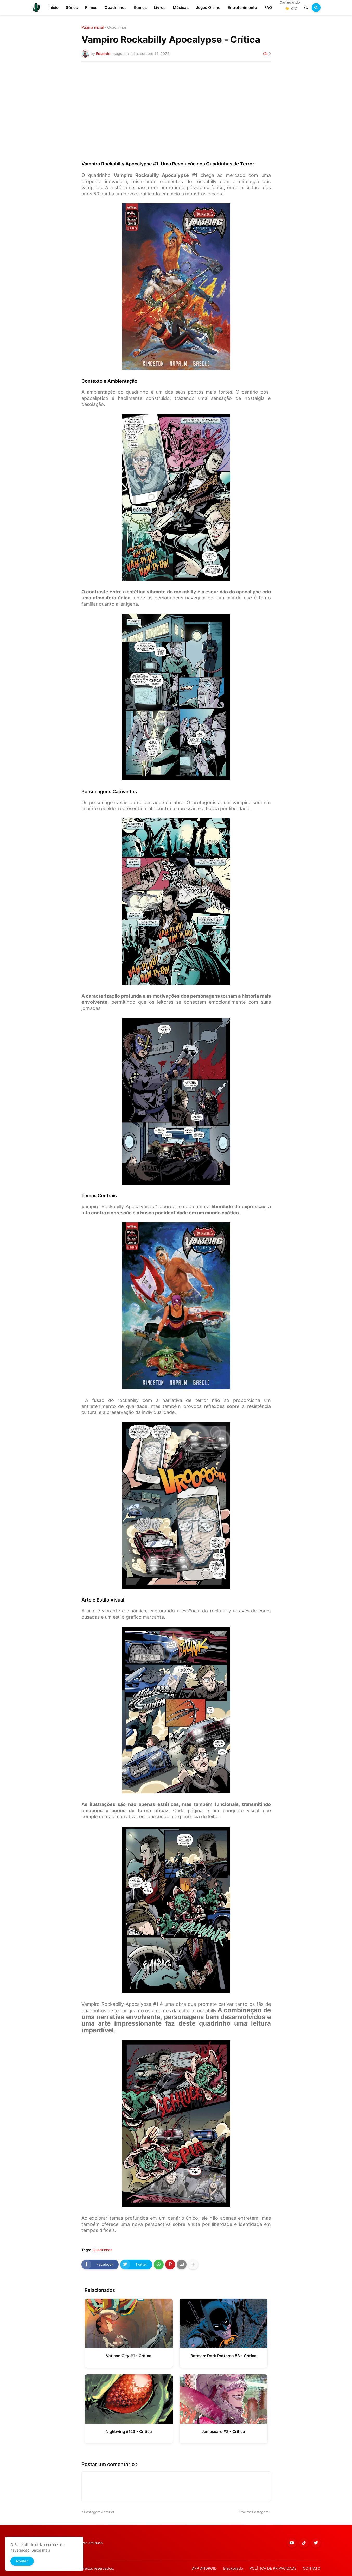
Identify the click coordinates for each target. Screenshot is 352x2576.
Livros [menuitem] (159, 7)
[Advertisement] (176, 104)
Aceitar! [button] (22, 2561)
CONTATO (312, 2568)
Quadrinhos (117, 27)
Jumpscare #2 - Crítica (223, 2431)
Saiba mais (40, 2550)
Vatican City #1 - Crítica (128, 2355)
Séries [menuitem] (72, 7)
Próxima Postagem (253, 2512)
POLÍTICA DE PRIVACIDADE (272, 2568)
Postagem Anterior (99, 2512)
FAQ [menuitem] (268, 7)
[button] (306, 7)
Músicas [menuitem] (181, 7)
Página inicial (92, 27)
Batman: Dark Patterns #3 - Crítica (223, 2355)
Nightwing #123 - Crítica (129, 2431)
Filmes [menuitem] (91, 7)
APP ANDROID (204, 2568)
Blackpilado (233, 2568)
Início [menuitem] (53, 7)
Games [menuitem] (140, 7)
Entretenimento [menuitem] (242, 7)
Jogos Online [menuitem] (208, 7)
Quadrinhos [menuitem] (115, 7)
